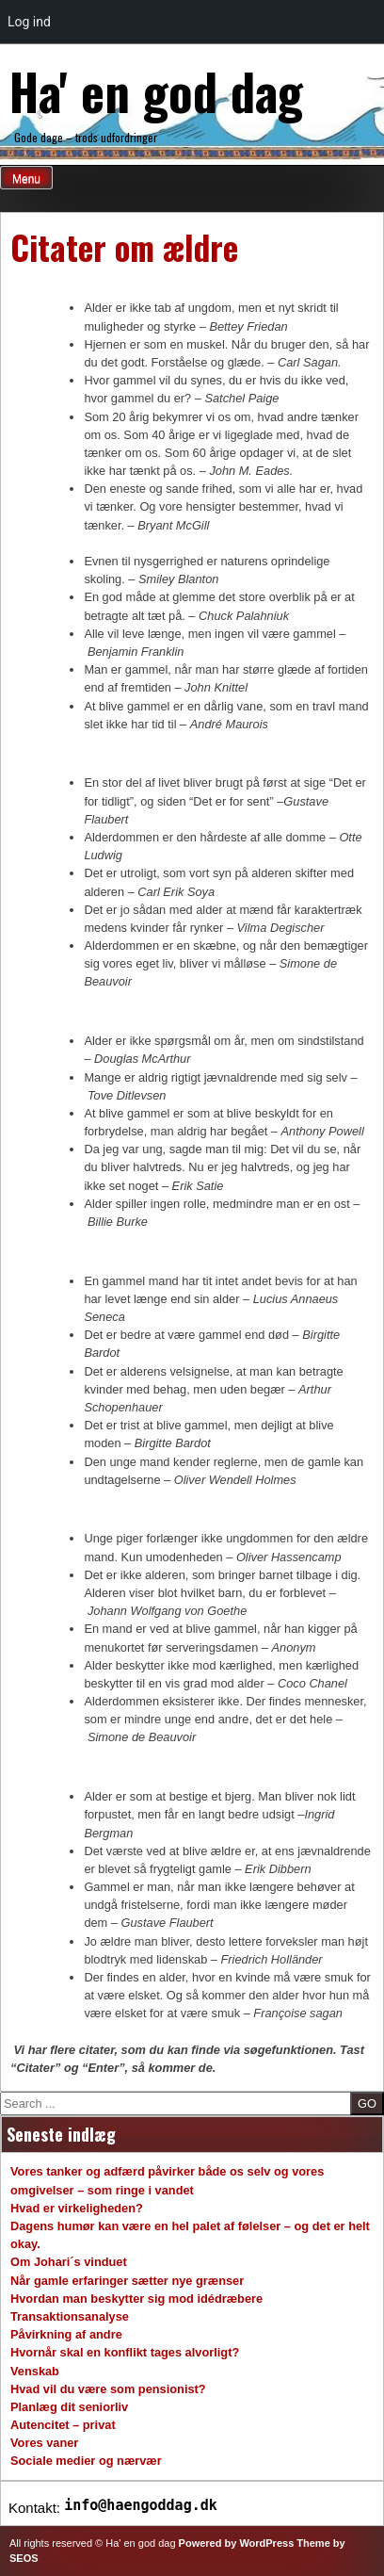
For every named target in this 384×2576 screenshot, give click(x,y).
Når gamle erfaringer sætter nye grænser (127, 2281)
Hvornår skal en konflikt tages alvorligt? (124, 2352)
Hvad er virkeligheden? (76, 2208)
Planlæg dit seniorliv (69, 2407)
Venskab (34, 2371)
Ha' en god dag (156, 90)
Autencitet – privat (63, 2425)
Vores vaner (44, 2443)
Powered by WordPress (237, 2543)
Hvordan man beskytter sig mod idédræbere (136, 2298)
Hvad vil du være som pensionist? (108, 2389)
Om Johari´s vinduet (68, 2262)
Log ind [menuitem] (29, 21)
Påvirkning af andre (66, 2334)
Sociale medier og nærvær (86, 2461)
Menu (26, 179)
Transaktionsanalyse (69, 2316)
